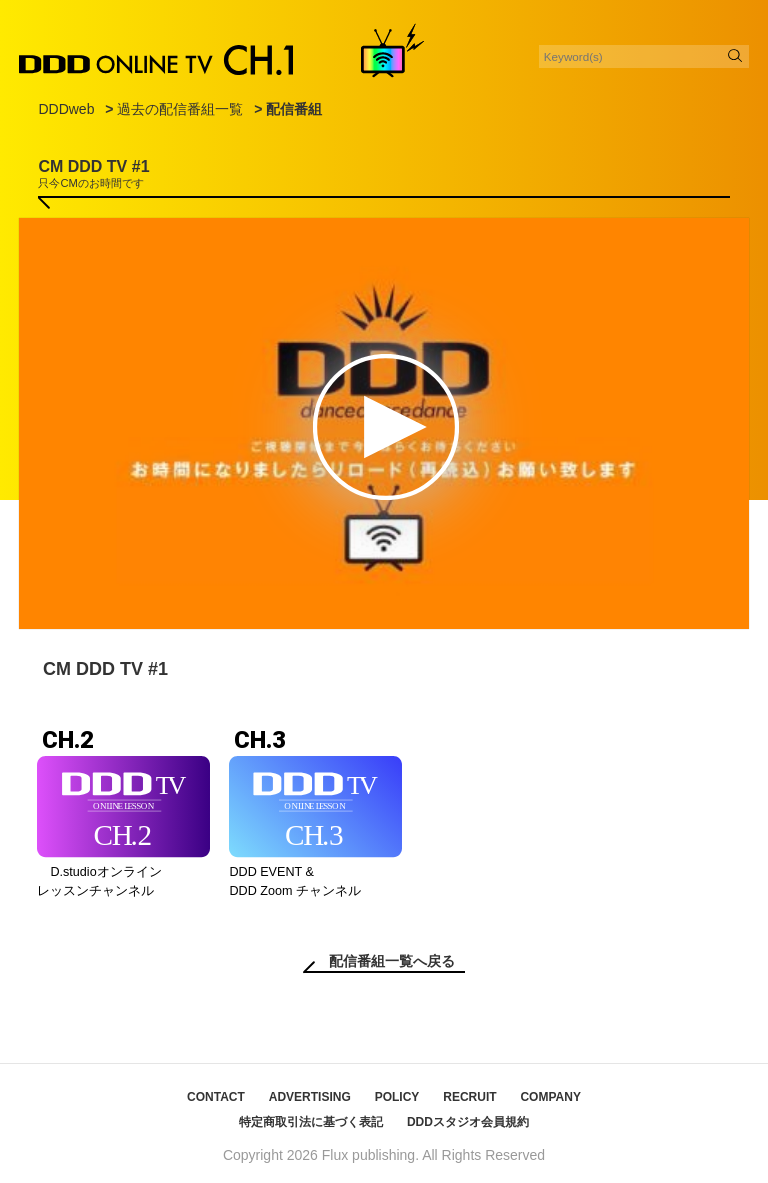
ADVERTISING (310, 1097)
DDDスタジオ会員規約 (468, 1122)
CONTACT (216, 1097)
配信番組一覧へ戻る (392, 961)
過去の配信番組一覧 (180, 109)
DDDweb (66, 109)
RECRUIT (469, 1097)
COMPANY (550, 1097)
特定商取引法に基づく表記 (311, 1122)
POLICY (397, 1097)
